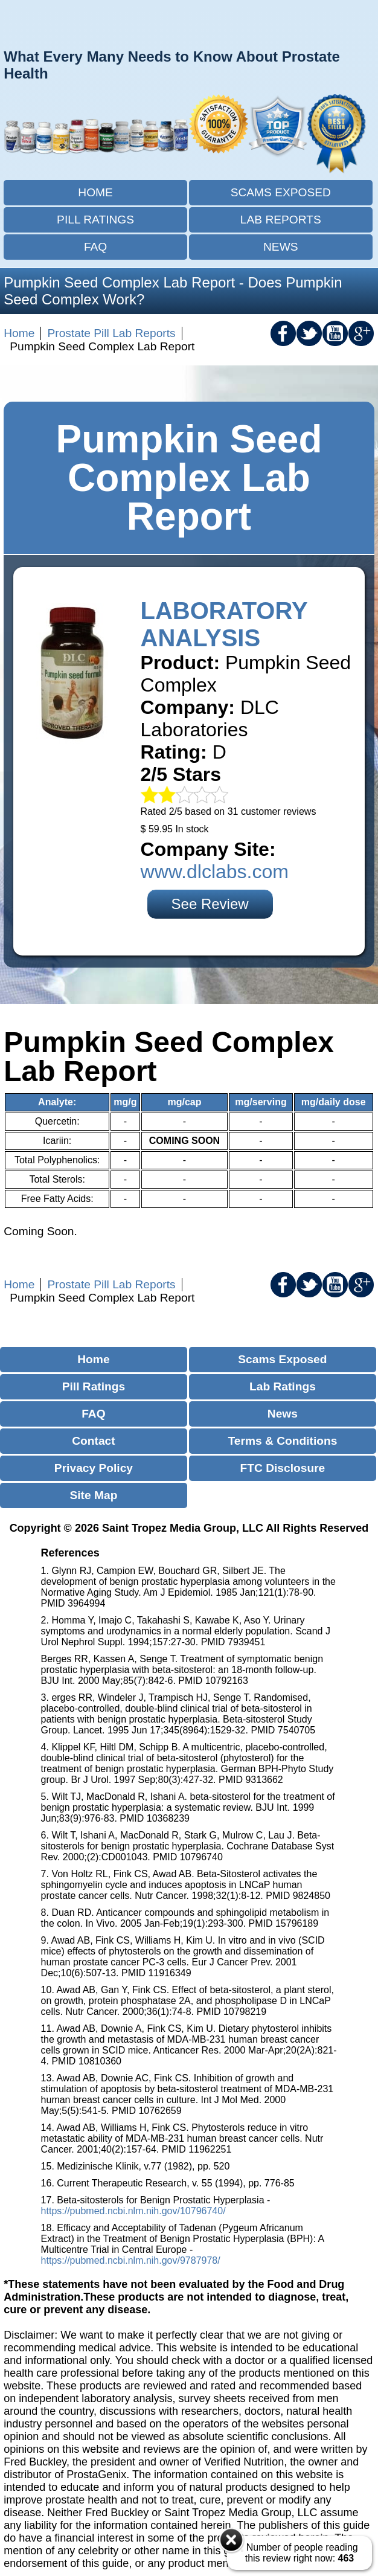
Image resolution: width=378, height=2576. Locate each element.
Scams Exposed (281, 192)
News (280, 246)
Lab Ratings (282, 1386)
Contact (93, 1440)
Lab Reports (280, 219)
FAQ (95, 246)
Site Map (93, 1495)
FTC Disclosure (282, 1468)
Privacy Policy (93, 1468)
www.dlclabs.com (215, 871)
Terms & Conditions (282, 1440)
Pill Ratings (95, 219)
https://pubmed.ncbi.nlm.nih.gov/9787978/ (130, 2260)
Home (95, 192)
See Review (210, 904)
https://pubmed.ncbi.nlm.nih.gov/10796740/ (133, 2211)
